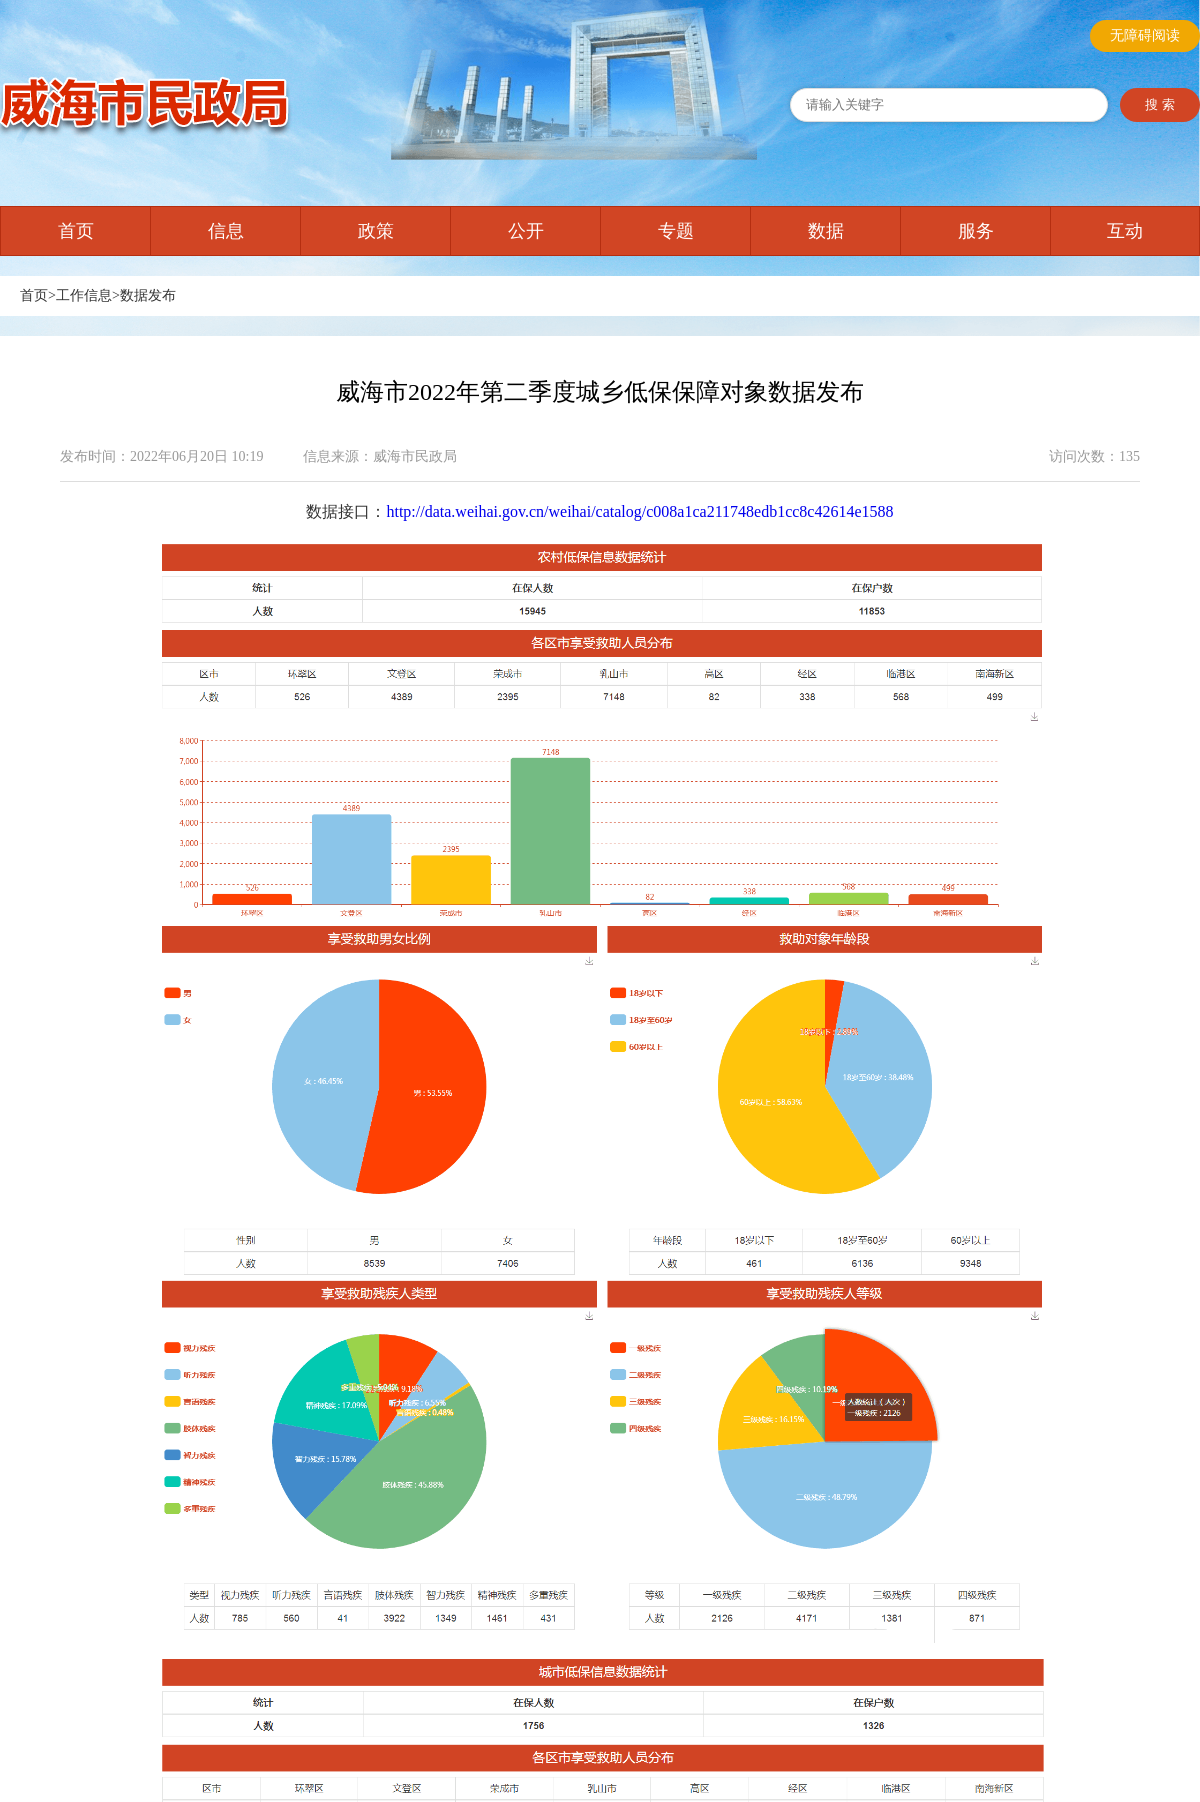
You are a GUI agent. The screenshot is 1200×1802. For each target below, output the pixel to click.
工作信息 (84, 295)
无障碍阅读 (1145, 35)
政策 (376, 231)
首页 (76, 231)
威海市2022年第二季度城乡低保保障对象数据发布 (600, 392)
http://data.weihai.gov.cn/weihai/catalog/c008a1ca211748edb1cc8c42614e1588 (639, 511)
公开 (526, 231)
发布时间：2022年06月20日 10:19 (161, 456)
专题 (676, 231)
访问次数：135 (1094, 456)
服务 (976, 231)
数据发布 (148, 295)
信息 (226, 231)
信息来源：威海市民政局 (380, 456)
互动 (1125, 231)
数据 (826, 231)
